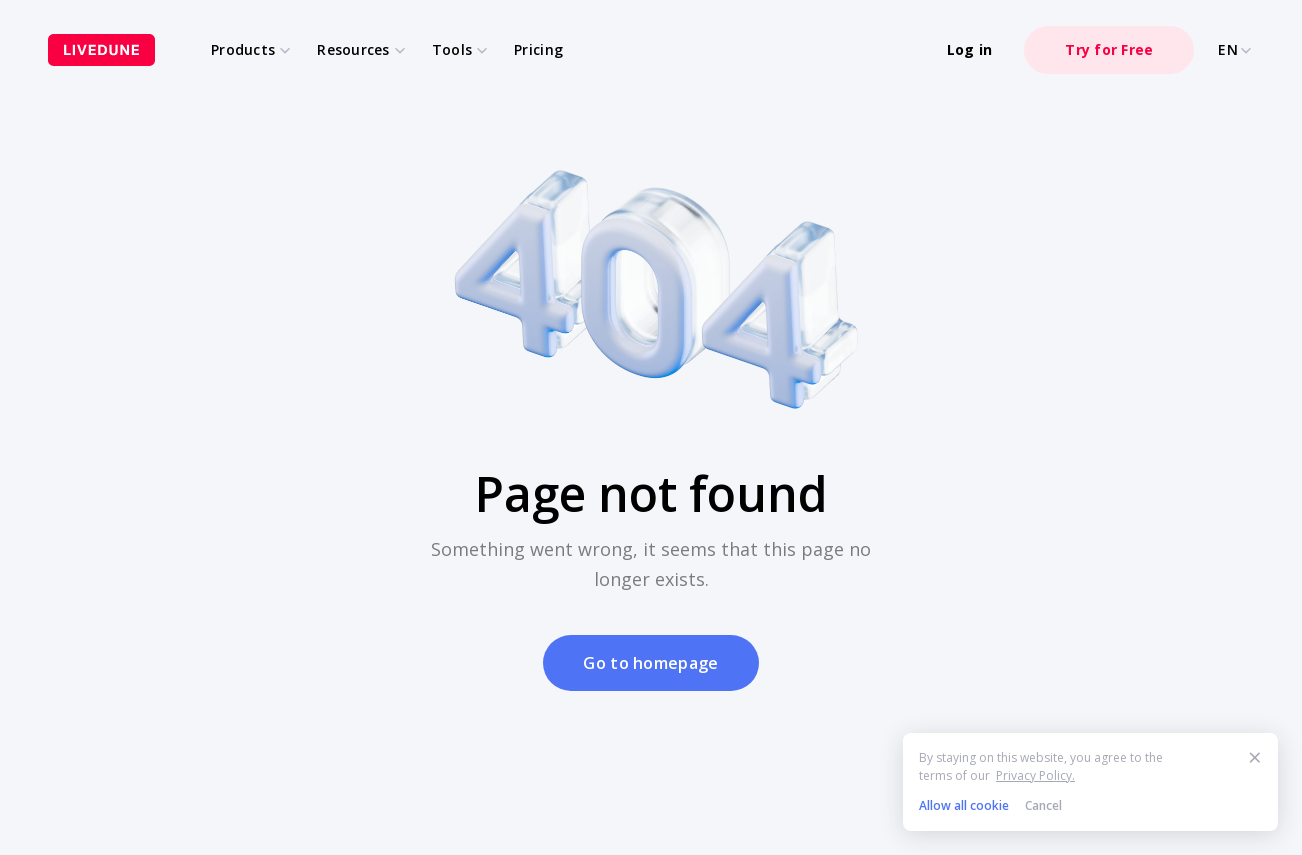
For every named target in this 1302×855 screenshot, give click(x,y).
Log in (970, 49)
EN (1236, 50)
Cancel (1043, 805)
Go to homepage (650, 663)
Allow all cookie (964, 805)
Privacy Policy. (1035, 775)
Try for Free (1109, 49)
